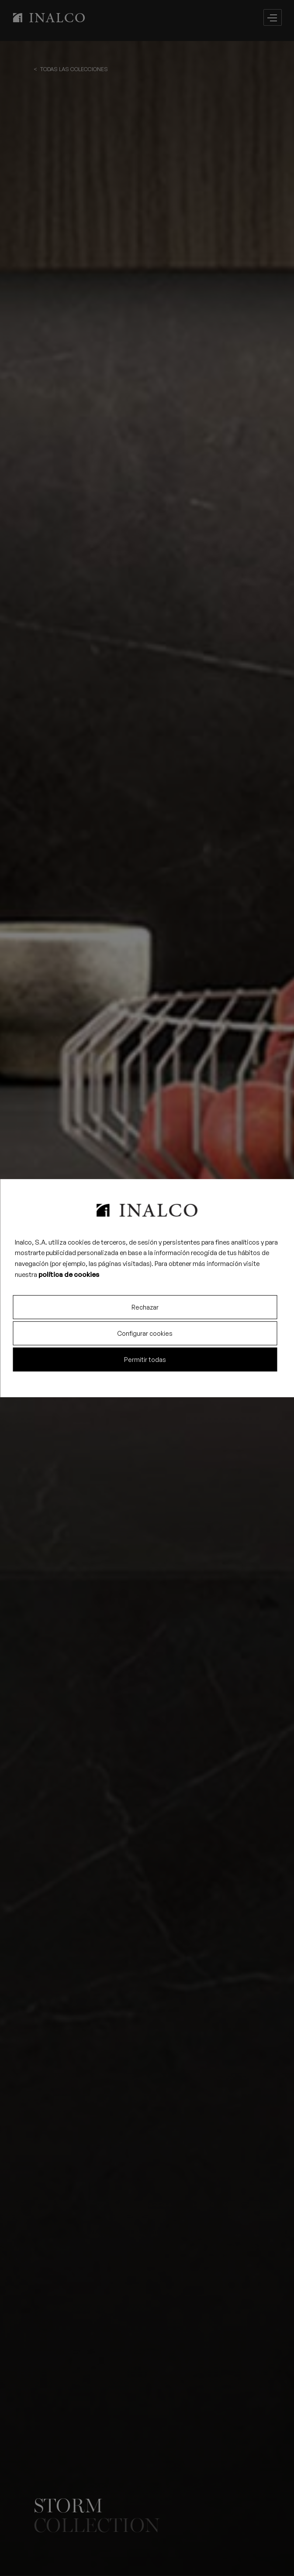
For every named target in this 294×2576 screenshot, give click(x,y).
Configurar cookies (145, 1333)
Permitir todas (145, 1359)
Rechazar (145, 1306)
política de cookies (68, 1274)
